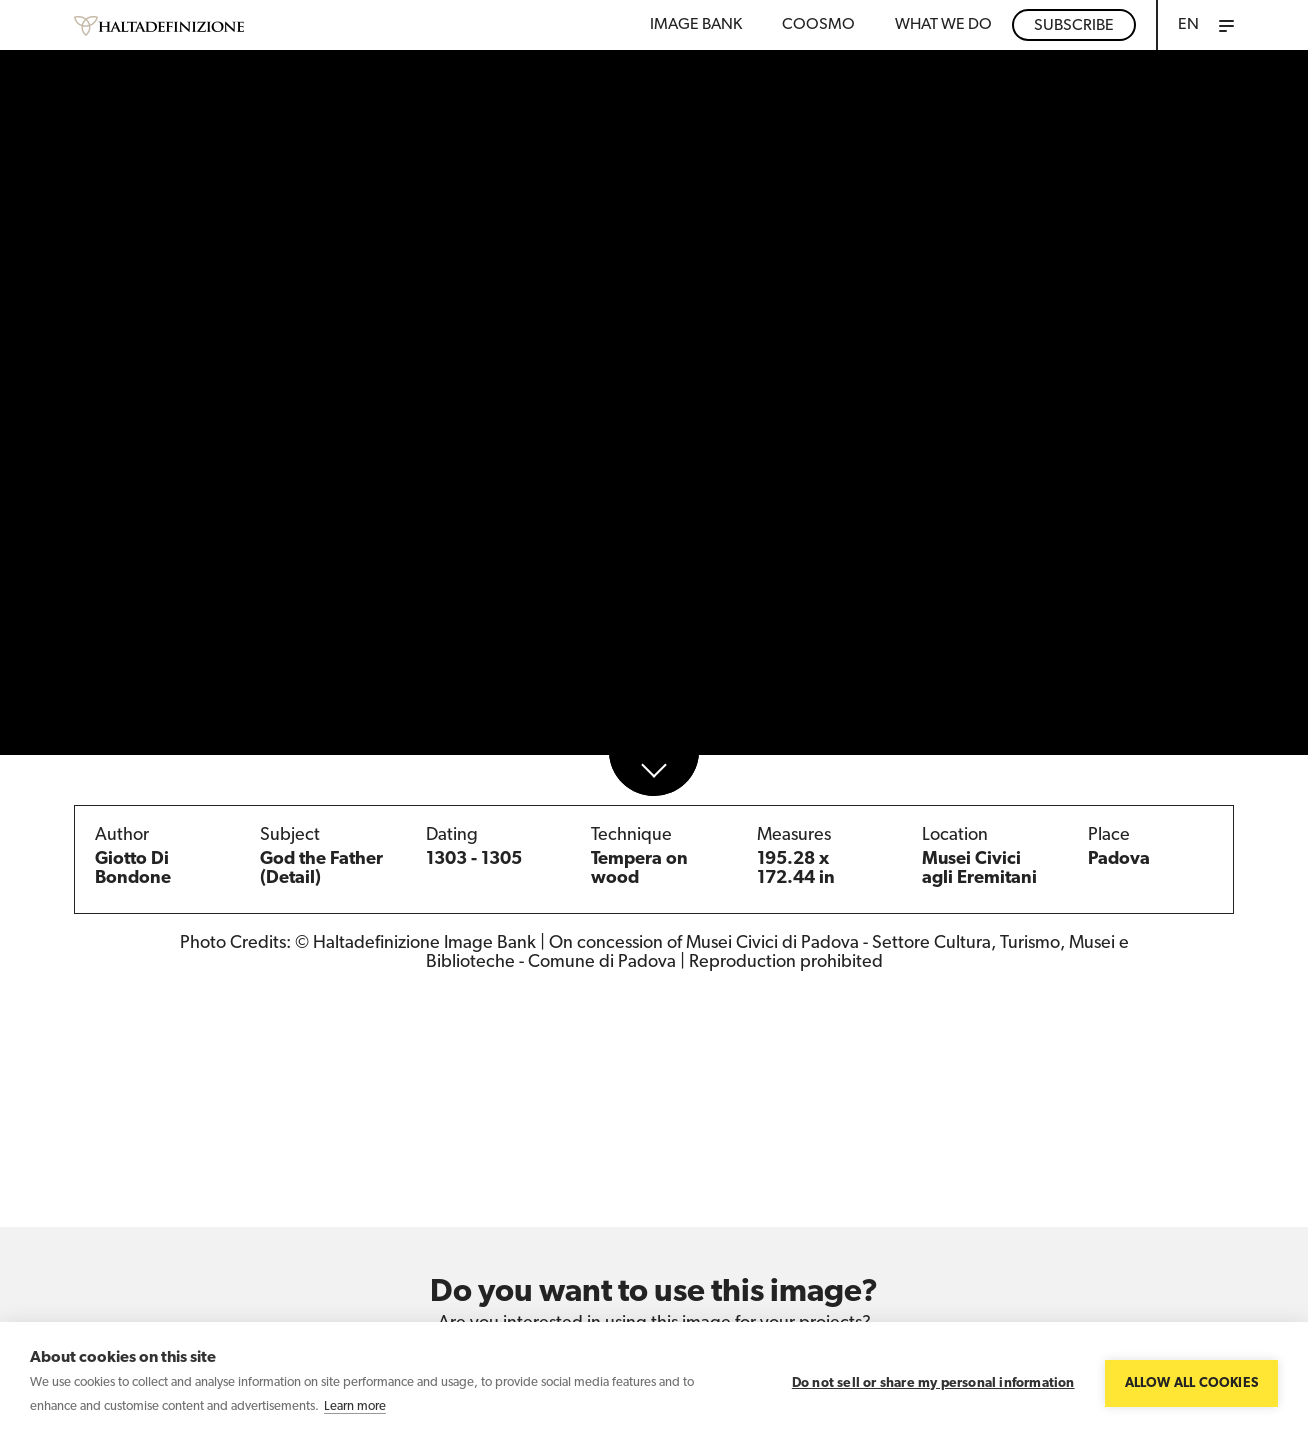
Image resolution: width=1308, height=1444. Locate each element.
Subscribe (1074, 26)
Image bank (696, 25)
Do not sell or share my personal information (933, 1383)
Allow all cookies (1191, 1383)
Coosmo (818, 25)
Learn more (355, 1406)
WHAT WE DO (943, 25)
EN (1188, 25)
